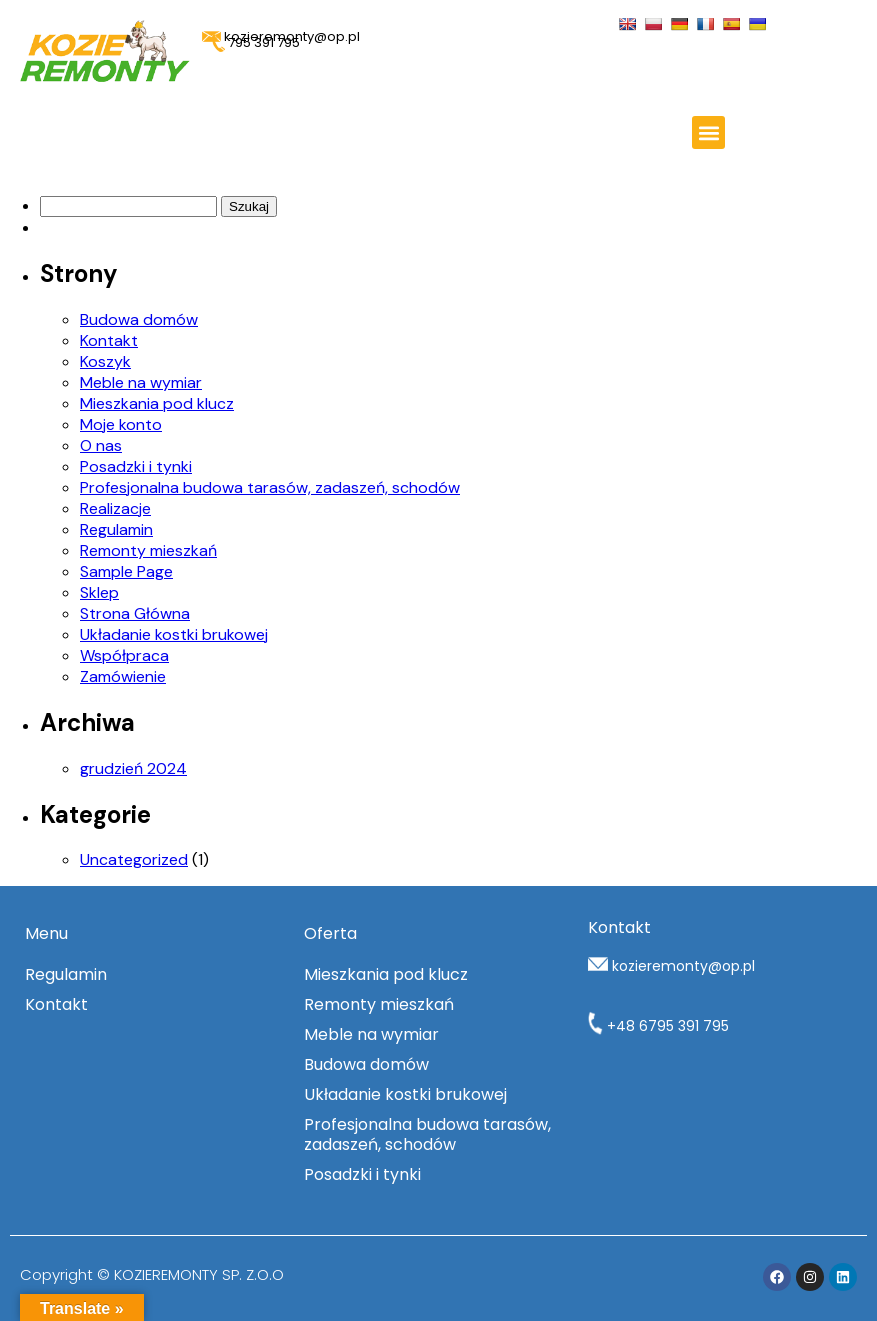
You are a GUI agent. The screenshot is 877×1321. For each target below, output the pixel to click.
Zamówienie (123, 676)
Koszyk (105, 361)
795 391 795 (256, 42)
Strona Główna (135, 613)
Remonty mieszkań (148, 550)
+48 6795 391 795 (658, 1026)
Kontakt (109, 340)
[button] (708, 132)
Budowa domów (139, 319)
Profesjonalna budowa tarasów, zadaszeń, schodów (270, 487)
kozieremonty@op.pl (683, 966)
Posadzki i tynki (136, 466)
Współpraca (124, 655)
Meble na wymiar (141, 382)
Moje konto (121, 424)
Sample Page (126, 571)
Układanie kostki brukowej (174, 634)
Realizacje (115, 508)
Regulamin (116, 529)
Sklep (99, 592)
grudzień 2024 (133, 768)
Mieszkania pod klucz (157, 403)
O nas (101, 445)
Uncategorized (134, 859)
